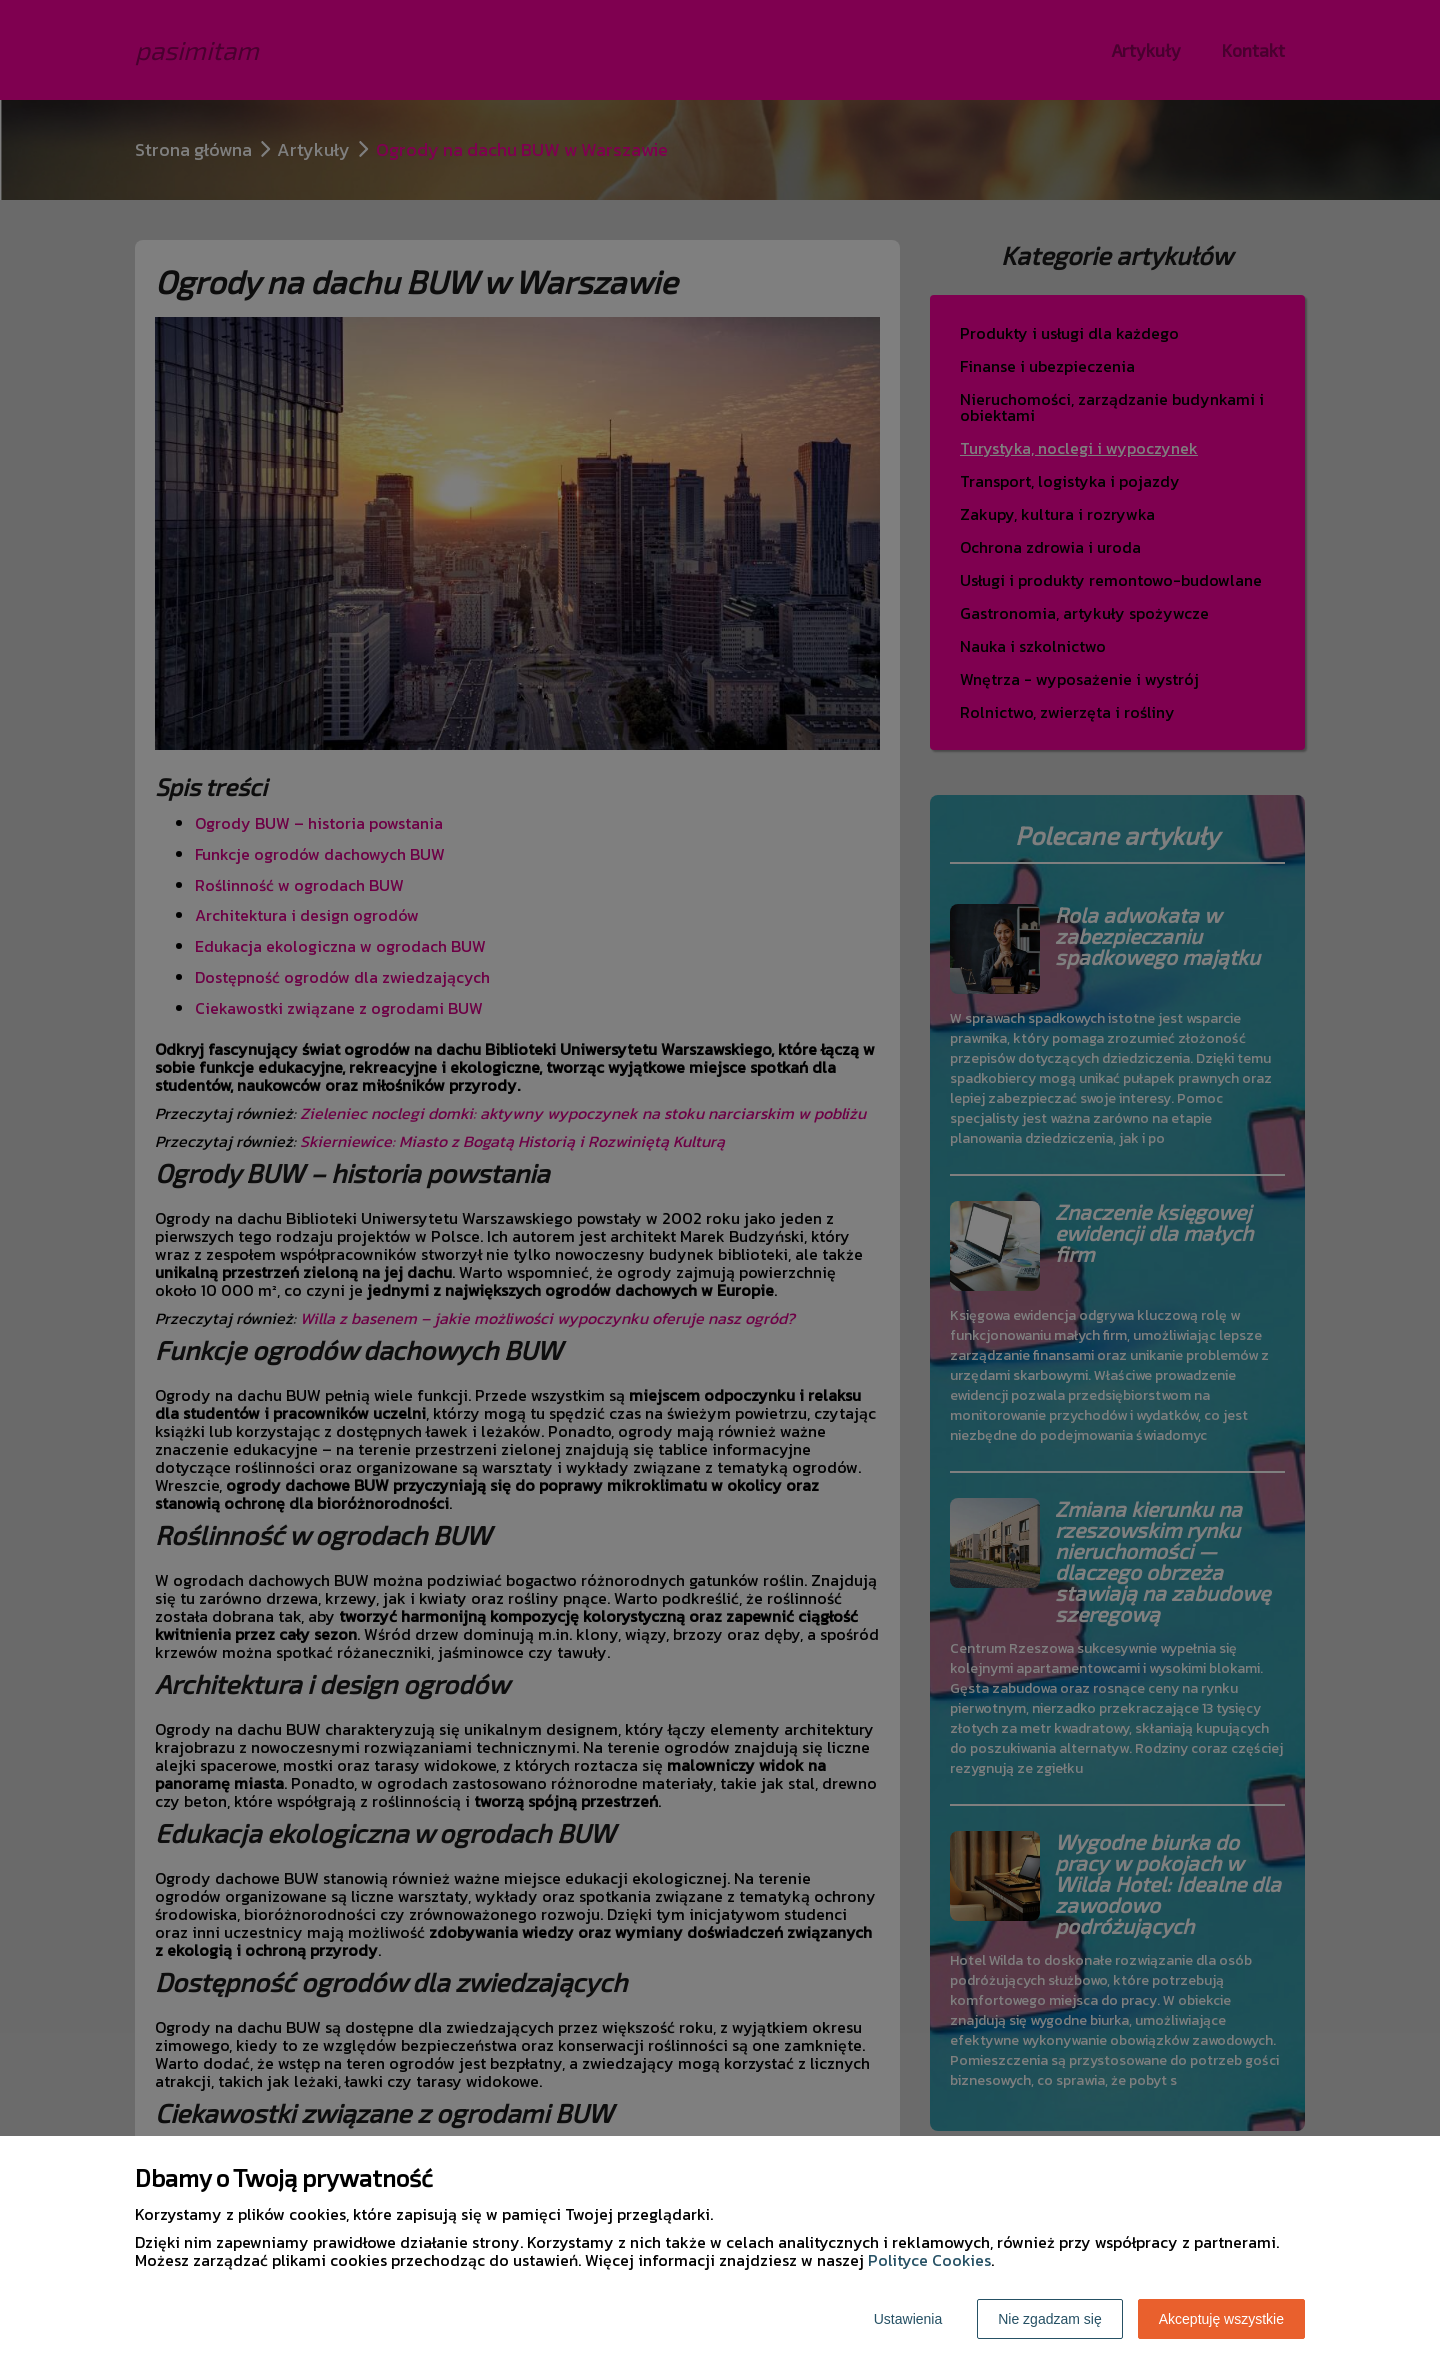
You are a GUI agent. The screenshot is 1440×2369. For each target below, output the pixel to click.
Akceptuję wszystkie (1221, 2319)
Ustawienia (908, 2319)
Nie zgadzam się (1050, 2319)
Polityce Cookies (929, 2260)
